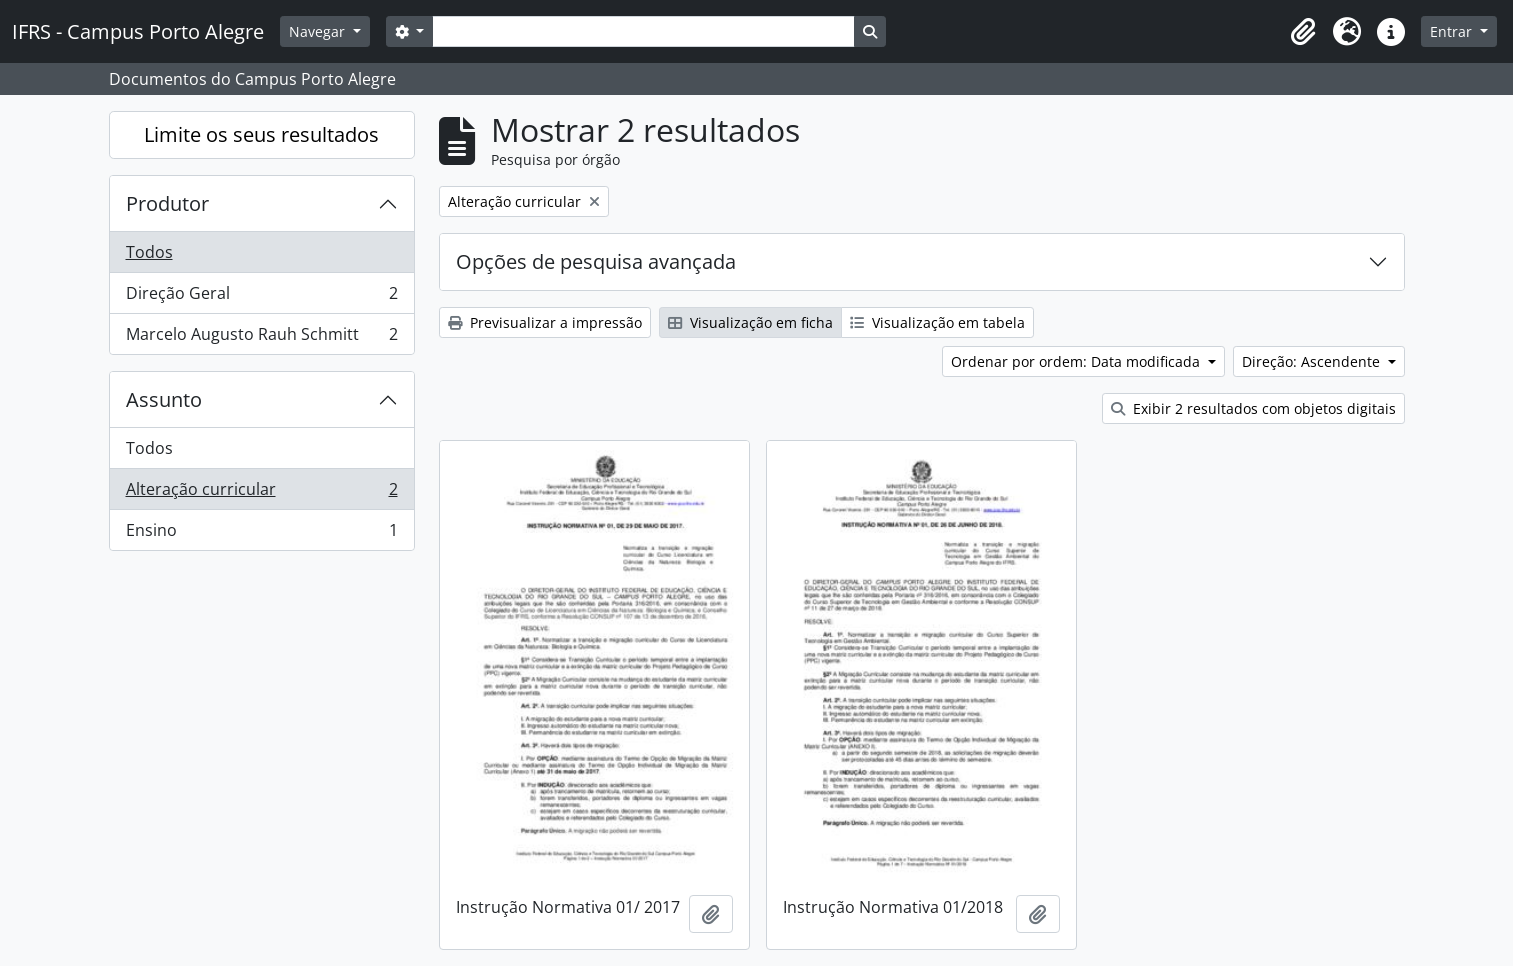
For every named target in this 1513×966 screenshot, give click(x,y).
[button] (1303, 32)
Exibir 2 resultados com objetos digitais (1253, 408)
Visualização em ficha (750, 322)
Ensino (261, 534)
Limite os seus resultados (261, 134)
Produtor (167, 203)
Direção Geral (261, 297)
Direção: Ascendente (1313, 361)
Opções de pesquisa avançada (596, 261)
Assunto (164, 399)
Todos (149, 252)
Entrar (1453, 31)
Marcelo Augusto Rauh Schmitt (261, 338)
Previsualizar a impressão (545, 322)
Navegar (319, 31)
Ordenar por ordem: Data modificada (1077, 361)
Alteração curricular (261, 493)
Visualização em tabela (937, 322)
